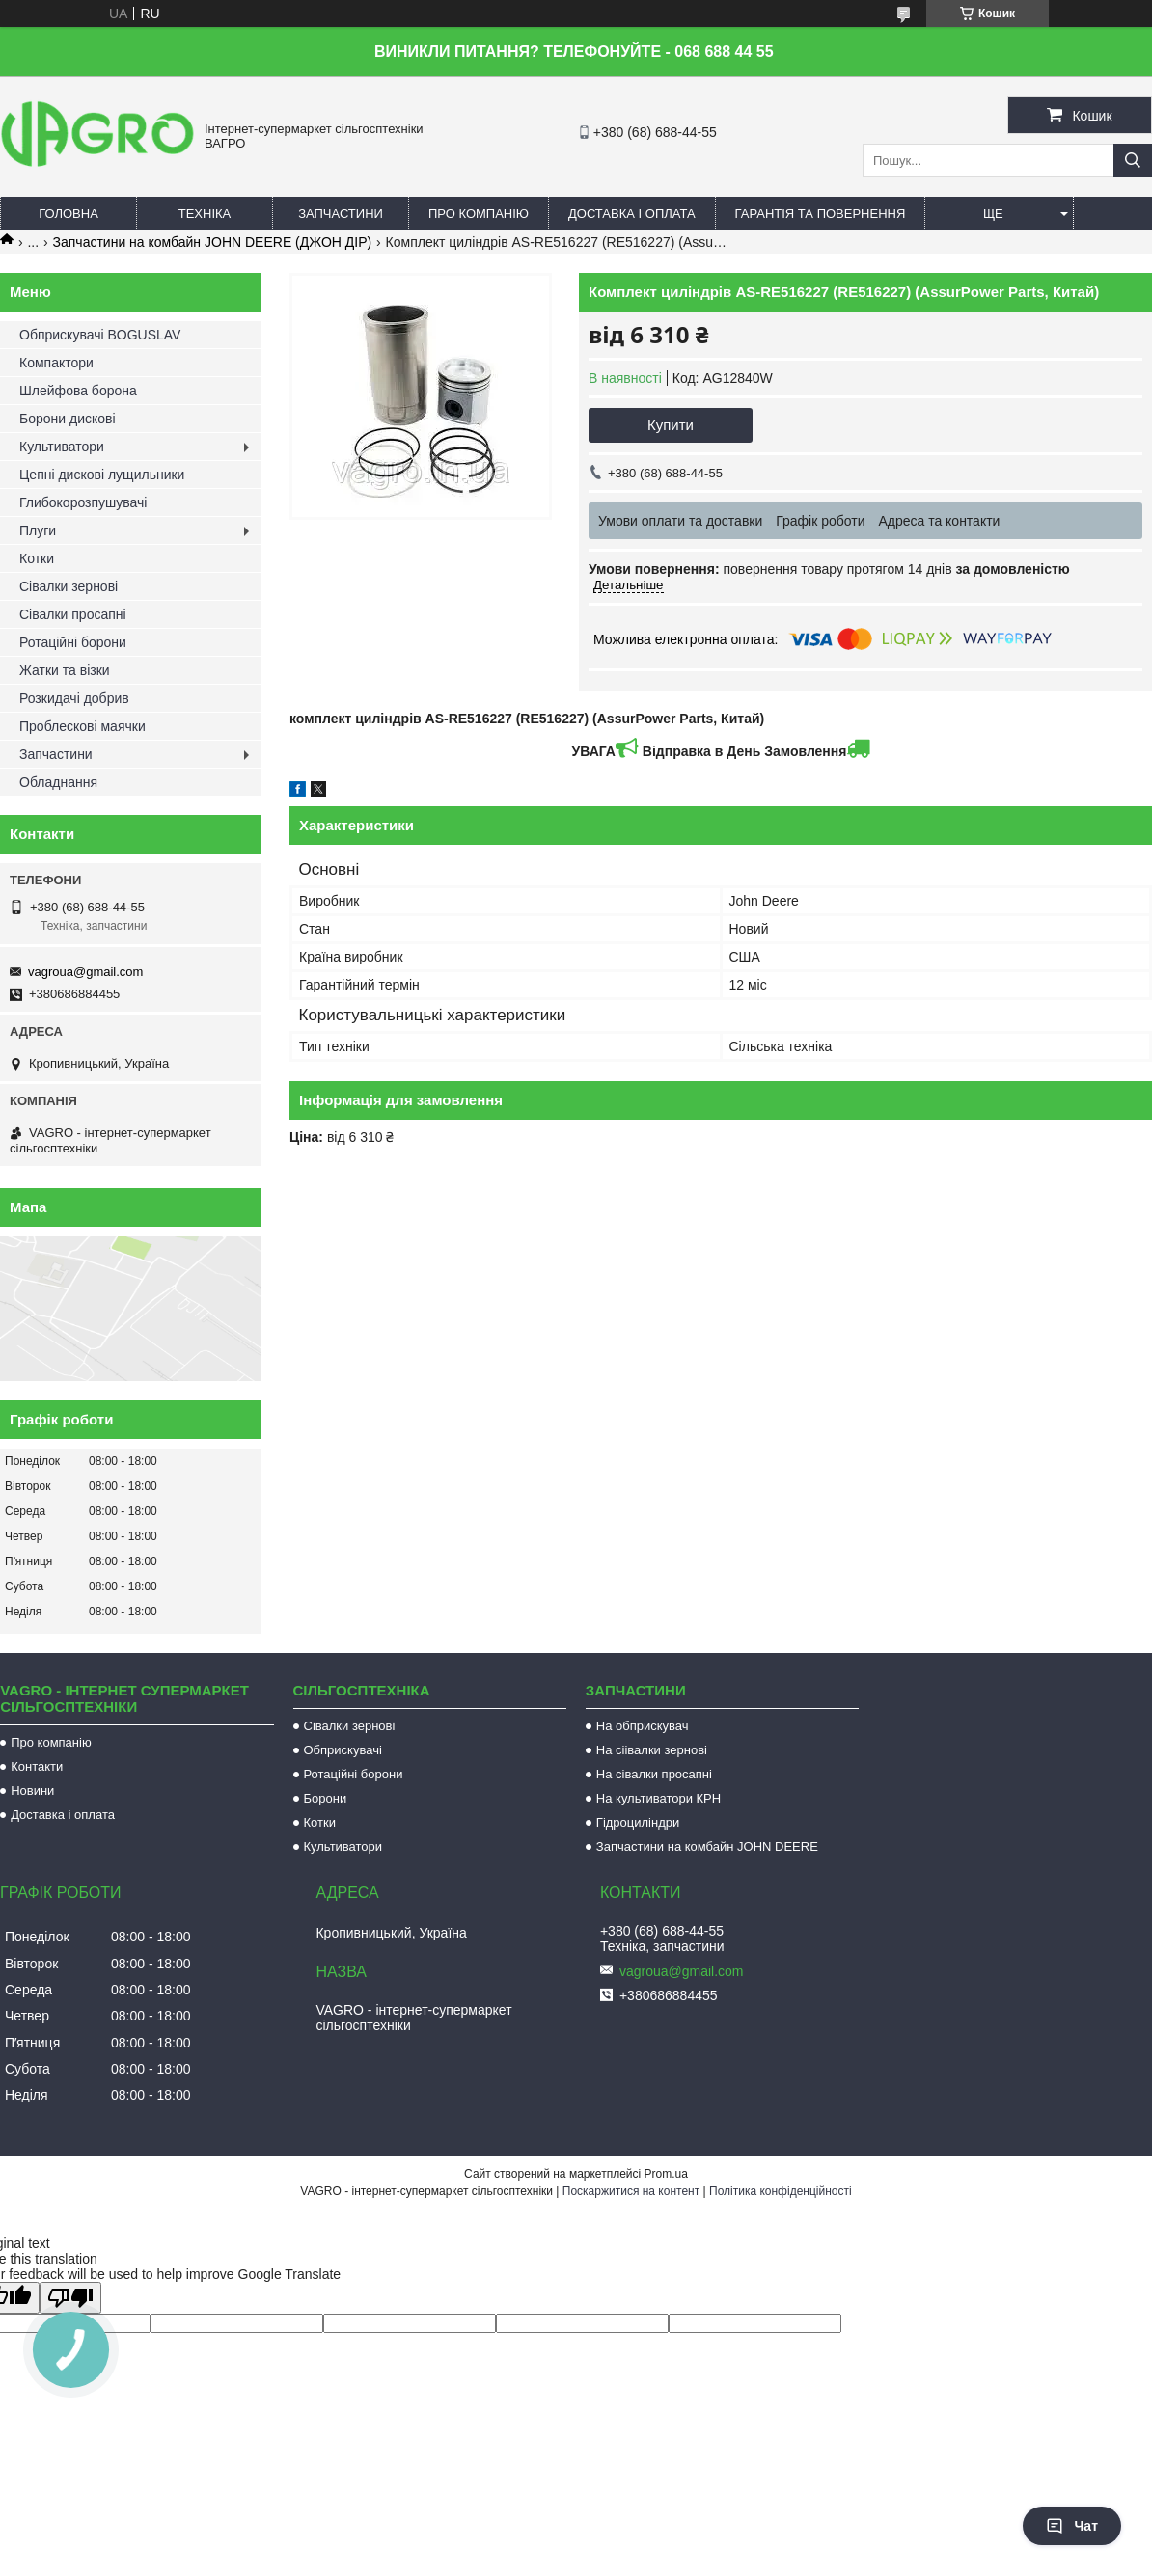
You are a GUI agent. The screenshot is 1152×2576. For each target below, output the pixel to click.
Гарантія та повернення (820, 213)
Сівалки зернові (68, 586)
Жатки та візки (64, 670)
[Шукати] (1132, 160)
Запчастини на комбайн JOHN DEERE (707, 1846)
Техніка (205, 213)
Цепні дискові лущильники (101, 474)
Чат (1072, 2526)
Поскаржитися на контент (630, 2191)
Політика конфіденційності (780, 2191)
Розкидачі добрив (74, 698)
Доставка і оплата (632, 213)
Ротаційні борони (72, 642)
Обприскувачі (343, 1750)
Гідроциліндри (637, 1822)
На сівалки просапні (654, 1774)
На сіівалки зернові (651, 1750)
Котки (36, 558)
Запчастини (340, 213)
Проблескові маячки (82, 726)
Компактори (56, 362)
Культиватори (61, 446)
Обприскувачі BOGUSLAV (99, 334)
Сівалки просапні (72, 614)
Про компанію (478, 213)
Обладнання (58, 782)
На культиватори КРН (658, 1798)
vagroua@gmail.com (85, 971)
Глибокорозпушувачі (83, 502)
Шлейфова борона (78, 390)
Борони (325, 1798)
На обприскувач (642, 1726)
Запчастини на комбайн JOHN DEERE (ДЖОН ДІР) (212, 242)
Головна (68, 213)
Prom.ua (666, 2174)
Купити (670, 425)
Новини (32, 1790)
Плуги (37, 530)
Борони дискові (67, 418)
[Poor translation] (70, 2298)
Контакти (37, 1766)
